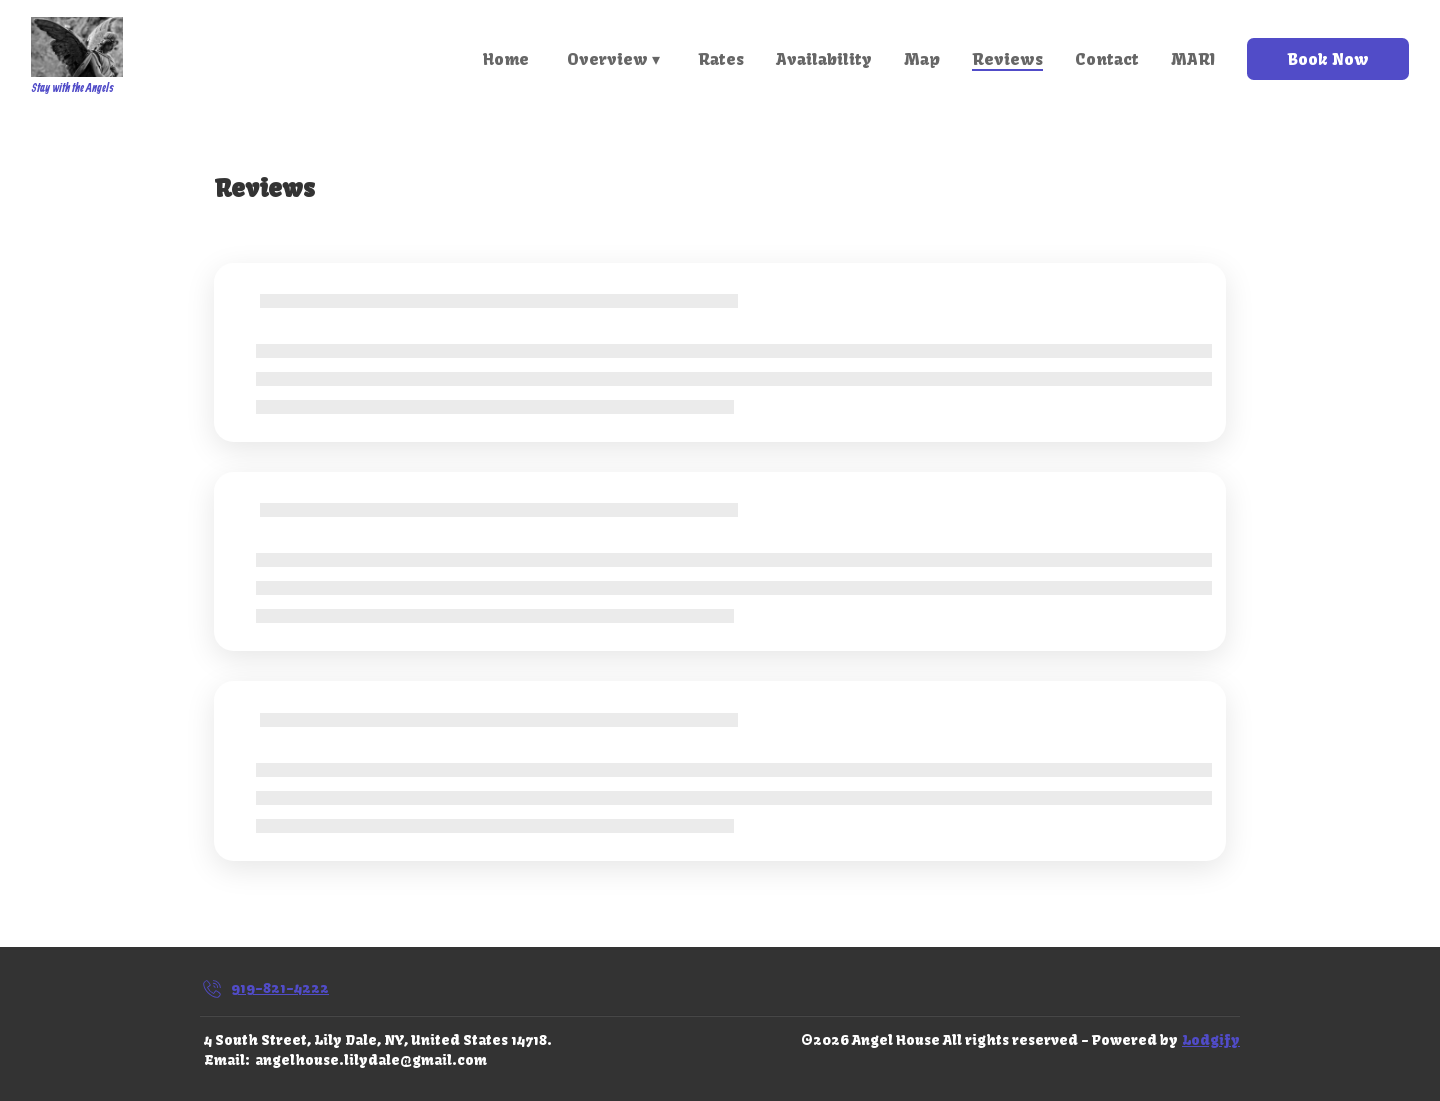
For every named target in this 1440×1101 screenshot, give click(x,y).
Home (506, 59)
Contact (1107, 59)
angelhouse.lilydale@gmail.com (371, 1060)
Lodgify (1211, 1040)
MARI (1193, 59)
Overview (613, 59)
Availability (824, 59)
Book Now (1328, 59)
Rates (721, 59)
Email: (227, 1060)
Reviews (1007, 59)
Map (922, 59)
